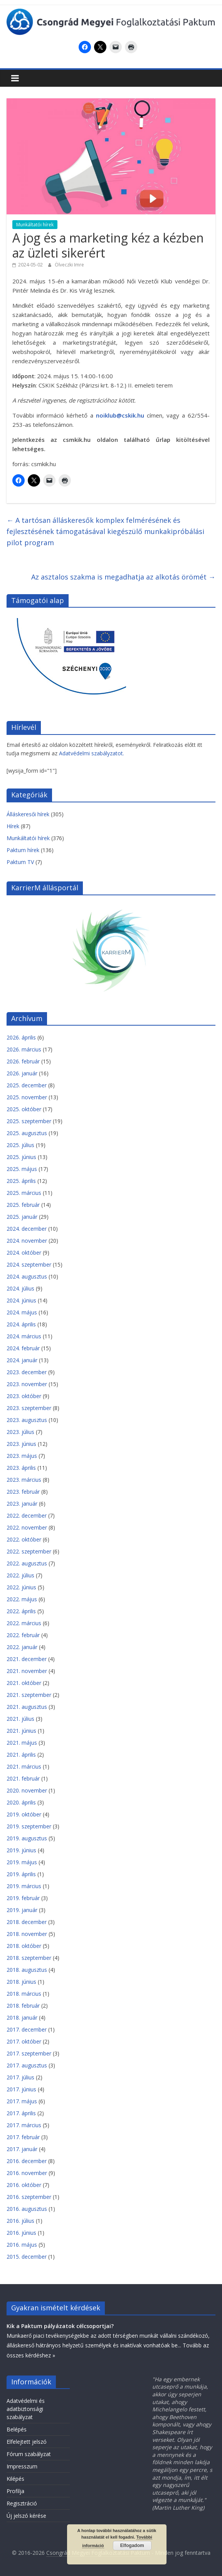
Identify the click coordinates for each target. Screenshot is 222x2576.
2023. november (27, 1384)
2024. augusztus (27, 1276)
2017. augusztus (27, 2065)
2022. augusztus (27, 1563)
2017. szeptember (29, 2053)
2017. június (21, 2089)
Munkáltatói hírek (35, 224)
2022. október (24, 1539)
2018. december (27, 1922)
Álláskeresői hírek (28, 814)
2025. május (22, 1169)
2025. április (21, 1180)
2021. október (24, 1682)
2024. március (24, 1336)
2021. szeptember (29, 1694)
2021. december (27, 1659)
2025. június (21, 1157)
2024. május (22, 1312)
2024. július (20, 1288)
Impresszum (22, 2466)
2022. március (24, 1623)
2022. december (27, 1515)
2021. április (21, 1754)
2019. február (23, 1898)
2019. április (21, 1874)
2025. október (24, 1109)
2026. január (22, 1073)
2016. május (22, 2244)
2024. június (21, 1300)
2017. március (24, 2125)
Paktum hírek (23, 850)
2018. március (24, 1993)
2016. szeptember (29, 2196)
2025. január (22, 1216)
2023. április (21, 1467)
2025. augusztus (27, 1133)
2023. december (27, 1372)
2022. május (22, 1599)
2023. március (24, 1479)
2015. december (27, 2256)
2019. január (22, 1910)
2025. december (27, 1085)
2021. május (22, 1742)
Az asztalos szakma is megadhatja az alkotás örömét (123, 576)
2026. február (23, 1061)
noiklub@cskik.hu (120, 415)
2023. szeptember (29, 1408)
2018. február (23, 2005)
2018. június (21, 1981)
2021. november (27, 1671)
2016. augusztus (27, 2208)
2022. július (20, 1575)
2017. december (27, 2029)
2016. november (27, 2173)
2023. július (20, 1431)
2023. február (23, 1491)
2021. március (24, 1766)
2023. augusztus (27, 1420)
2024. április (21, 1324)
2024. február (23, 1348)
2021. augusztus (27, 1706)
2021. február (23, 1778)
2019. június (21, 1850)
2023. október (24, 1396)
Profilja (15, 2491)
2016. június (21, 2232)
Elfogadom (132, 2545)
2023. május (22, 1455)
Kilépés (15, 2478)
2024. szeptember (29, 1264)
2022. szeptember (29, 1551)
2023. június (21, 1443)
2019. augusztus (27, 1838)
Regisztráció (22, 2503)
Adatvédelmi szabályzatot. (91, 753)
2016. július (20, 2220)
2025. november (27, 1097)
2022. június (21, 1587)
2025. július (20, 1145)
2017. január (22, 2149)
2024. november (27, 1240)
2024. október (24, 1252)
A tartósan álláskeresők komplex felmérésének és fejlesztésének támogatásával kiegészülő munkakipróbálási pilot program (105, 531)
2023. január (22, 1503)
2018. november (27, 1933)
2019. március (24, 1886)
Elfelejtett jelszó (27, 2441)
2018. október (24, 1945)
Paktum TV (20, 862)
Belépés (17, 2429)
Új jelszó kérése (26, 2515)
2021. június (21, 1730)
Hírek (13, 826)
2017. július (20, 2077)
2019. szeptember (29, 1826)
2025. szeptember (29, 1121)
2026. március (24, 1049)
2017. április (21, 2113)
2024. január (22, 1360)
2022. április (21, 1611)
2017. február (23, 2137)
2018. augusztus (27, 1969)
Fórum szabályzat (29, 2454)
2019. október (24, 1814)
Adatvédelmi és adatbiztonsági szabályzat (26, 2409)
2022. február (23, 1635)
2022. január (22, 1647)
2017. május (22, 2101)
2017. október (24, 2041)
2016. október (24, 2185)
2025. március (24, 1192)
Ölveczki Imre (69, 264)
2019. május (22, 1862)
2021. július (20, 1718)
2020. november (27, 1790)
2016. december (27, 2161)
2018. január (22, 2017)
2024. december (27, 1228)
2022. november (27, 1527)
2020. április (21, 1802)
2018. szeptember (29, 1957)
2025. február (23, 1204)
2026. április (21, 1037)
